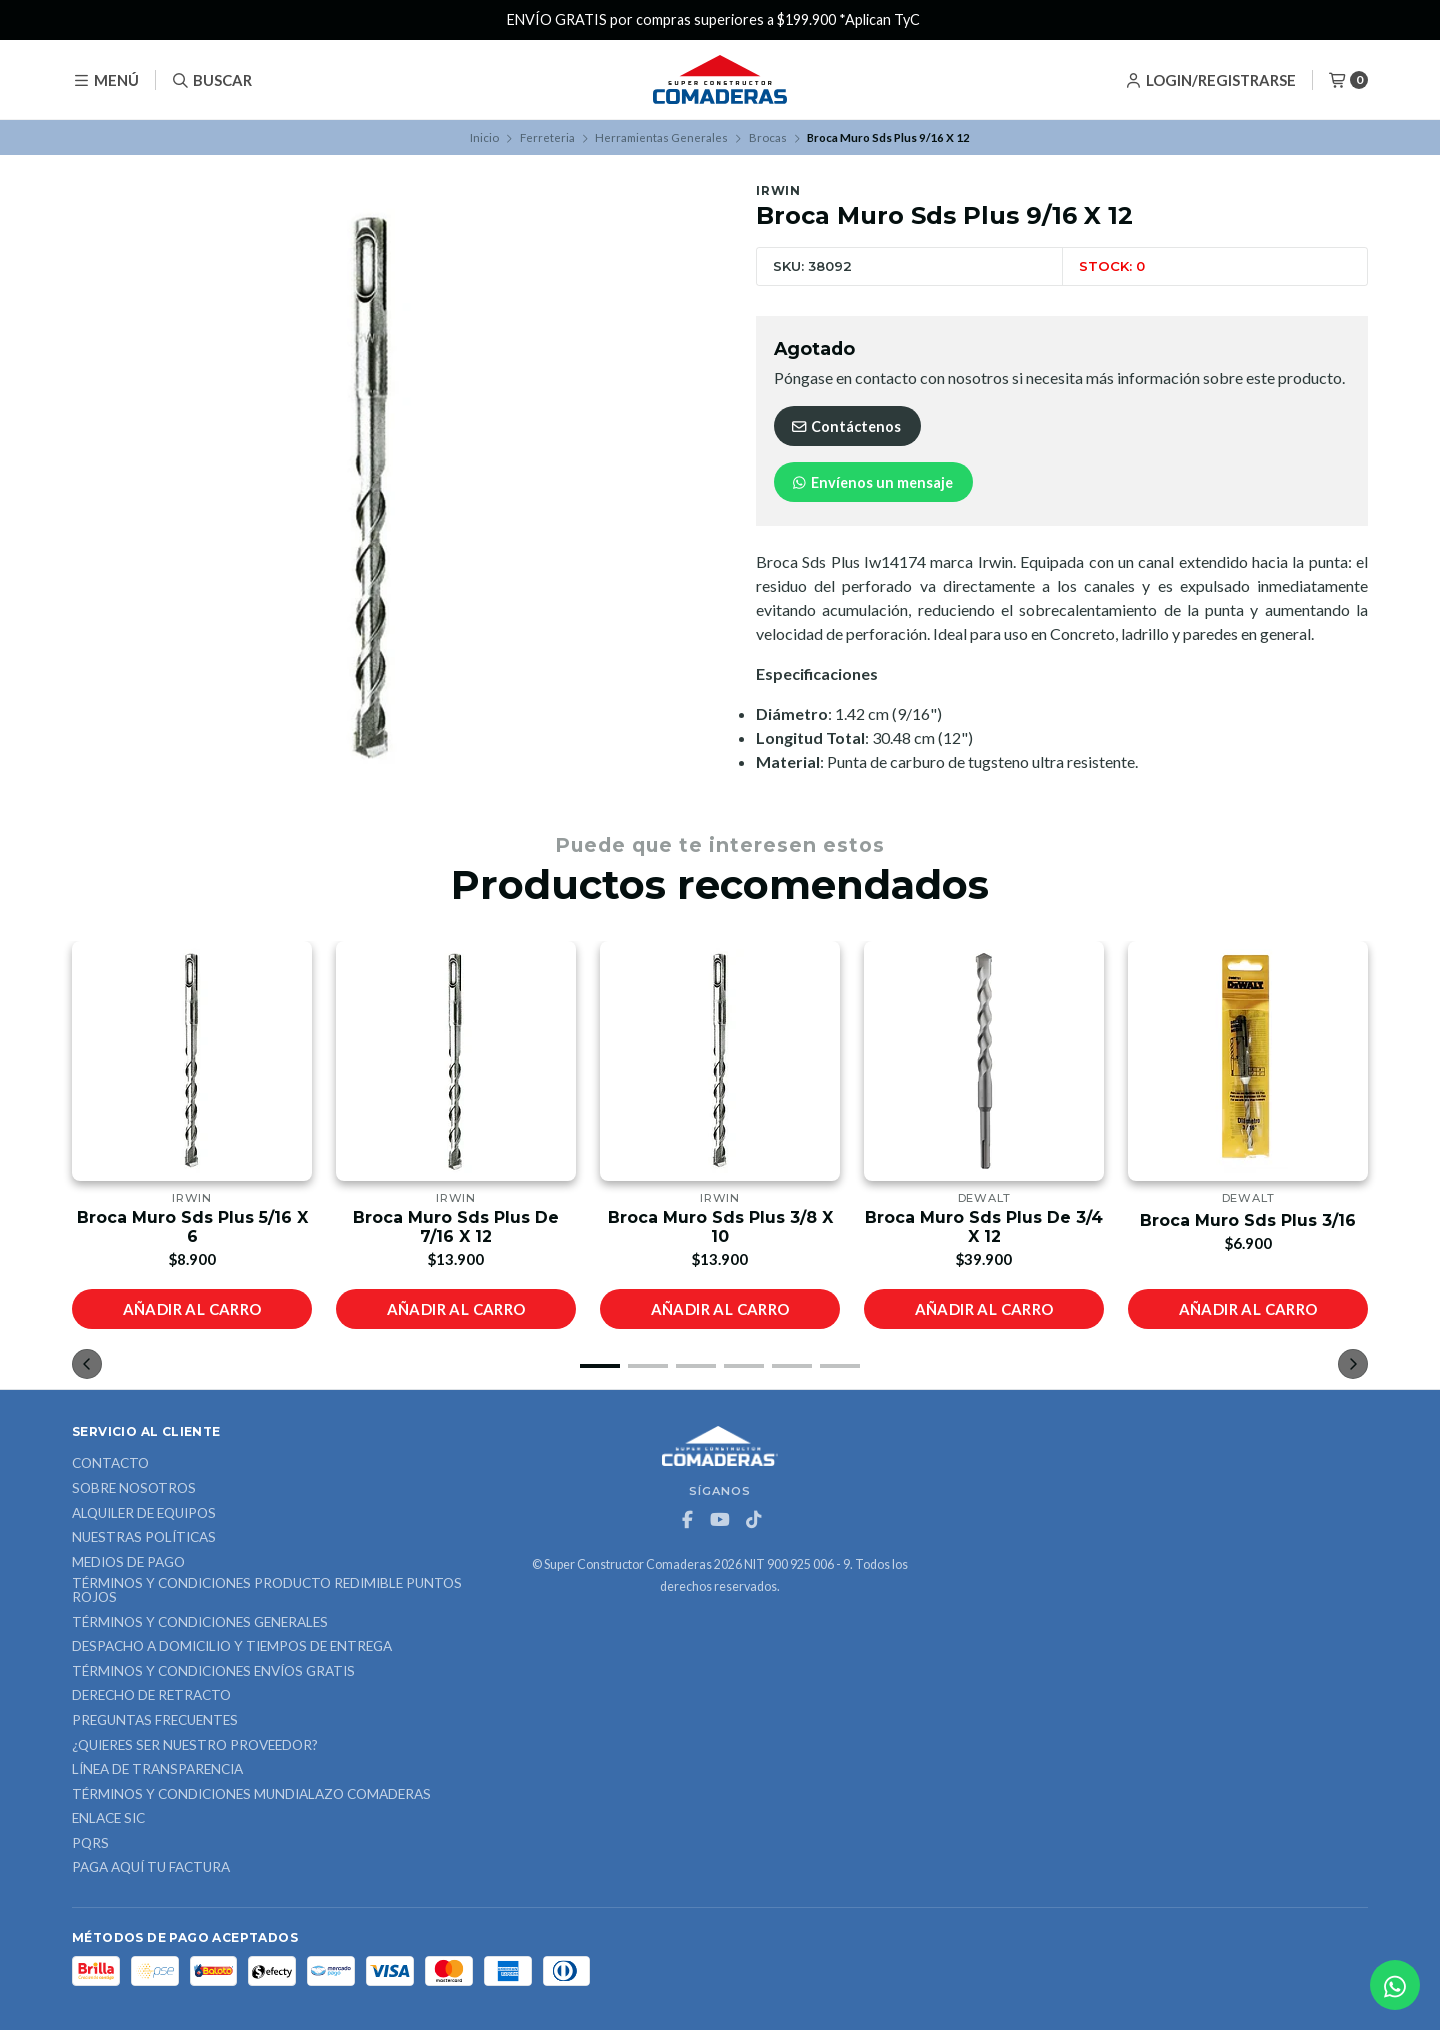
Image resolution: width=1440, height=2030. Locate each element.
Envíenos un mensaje (871, 482)
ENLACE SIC (108, 1819)
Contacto (110, 1464)
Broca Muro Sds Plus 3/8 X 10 (720, 1227)
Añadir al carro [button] (192, 1309)
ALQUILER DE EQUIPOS (144, 1514)
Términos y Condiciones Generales (200, 1623)
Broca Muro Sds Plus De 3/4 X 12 (984, 1227)
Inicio (484, 137)
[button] (600, 1366)
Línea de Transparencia (157, 1770)
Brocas (768, 137)
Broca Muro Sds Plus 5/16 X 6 (192, 1227)
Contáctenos (845, 426)
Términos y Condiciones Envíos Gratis (213, 1672)
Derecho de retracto (151, 1696)
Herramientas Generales (661, 137)
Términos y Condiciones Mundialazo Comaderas (251, 1795)
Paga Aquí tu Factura (151, 1868)
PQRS (90, 1844)
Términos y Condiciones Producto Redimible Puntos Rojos (267, 1590)
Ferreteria (547, 137)
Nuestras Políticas (144, 1538)
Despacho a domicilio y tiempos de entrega (232, 1647)
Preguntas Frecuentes (155, 1721)
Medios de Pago (128, 1563)
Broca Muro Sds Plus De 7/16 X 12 (456, 1227)
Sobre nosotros (134, 1489)
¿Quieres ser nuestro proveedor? (195, 1746)
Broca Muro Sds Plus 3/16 (1248, 1220)
